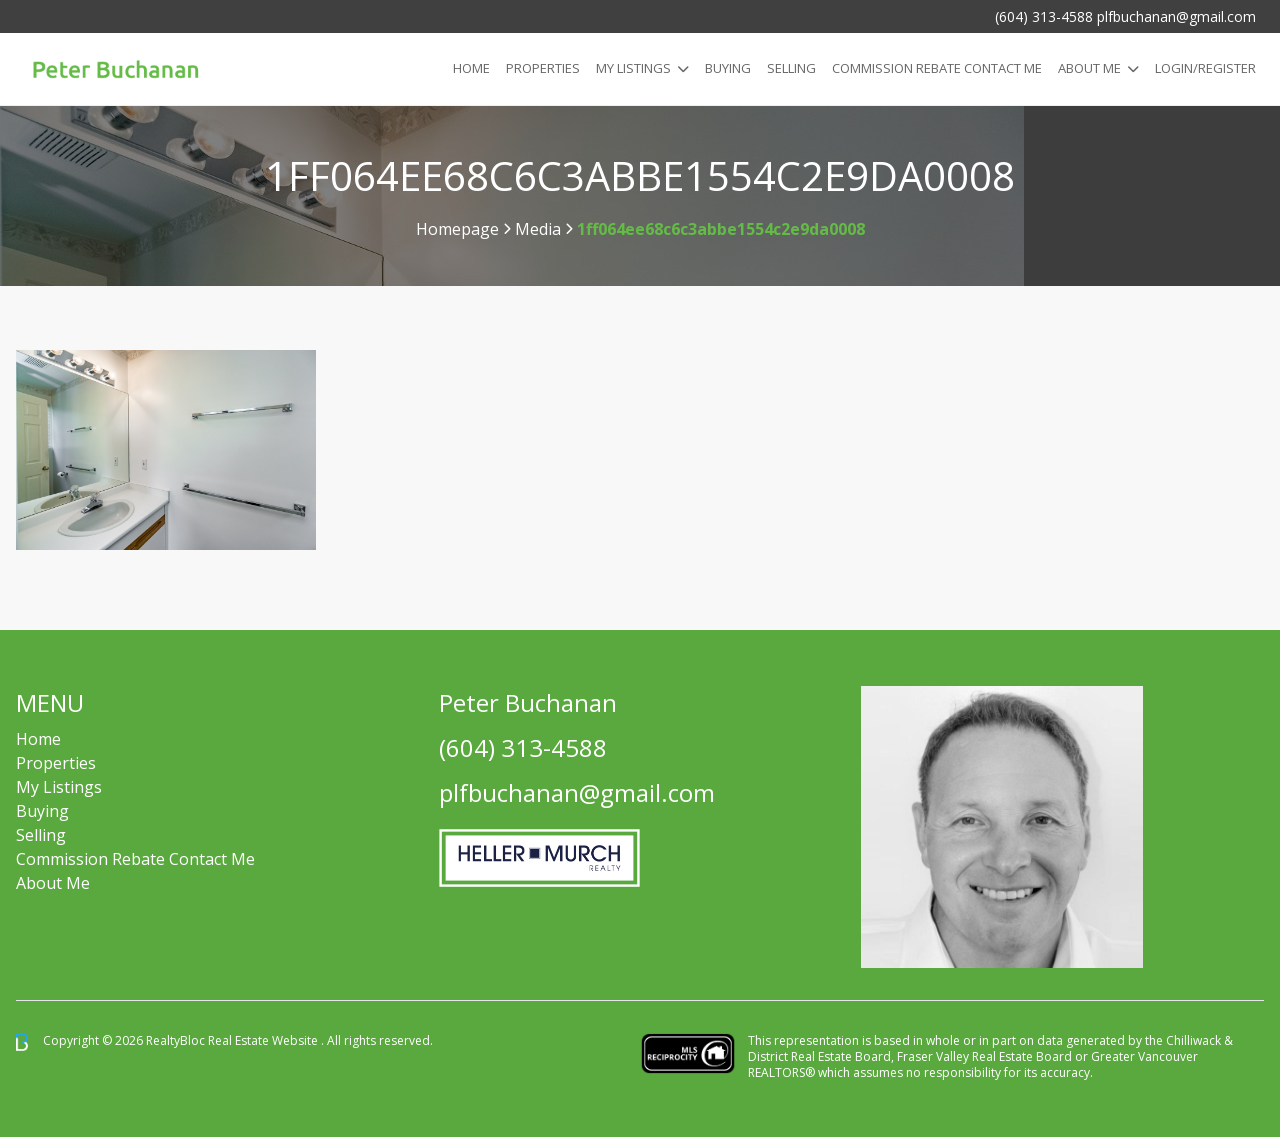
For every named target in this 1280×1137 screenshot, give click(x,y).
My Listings (633, 68)
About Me (1089, 68)
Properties (543, 68)
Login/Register (1205, 68)
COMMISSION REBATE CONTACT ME (937, 68)
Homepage (457, 229)
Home (471, 68)
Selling (791, 68)
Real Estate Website (264, 1040)
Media (538, 229)
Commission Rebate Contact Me (135, 859)
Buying (728, 68)
